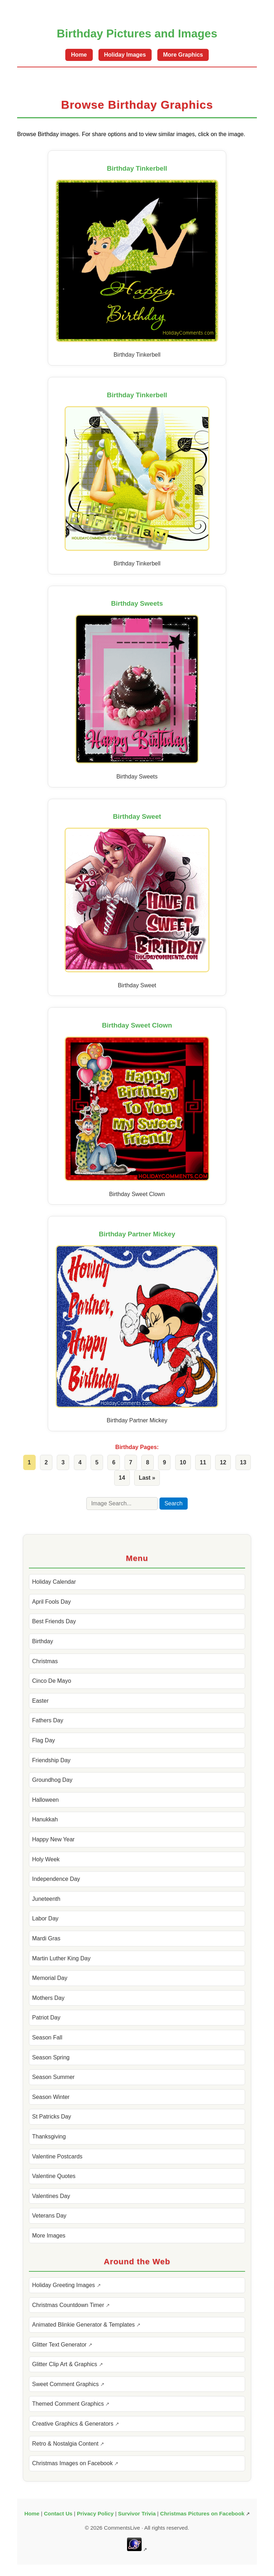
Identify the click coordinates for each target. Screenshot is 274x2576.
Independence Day (56, 1879)
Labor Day (45, 1918)
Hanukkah (45, 1819)
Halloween (45, 1800)
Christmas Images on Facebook (73, 2463)
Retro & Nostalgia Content (66, 2444)
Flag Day (43, 1740)
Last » (147, 1478)
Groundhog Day (52, 1780)
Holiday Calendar (54, 1582)
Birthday (42, 1641)
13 (243, 1462)
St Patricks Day (51, 2117)
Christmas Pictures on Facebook (202, 2513)
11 (203, 1462)
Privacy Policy (95, 2513)
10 (183, 1462)
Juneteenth (46, 1899)
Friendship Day (51, 1760)
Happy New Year (53, 1839)
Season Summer (53, 2077)
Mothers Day (48, 1998)
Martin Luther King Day (61, 1958)
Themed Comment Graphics (68, 2404)
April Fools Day (51, 1602)
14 (122, 1478)
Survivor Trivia (137, 2513)
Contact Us (58, 2513)
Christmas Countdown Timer (69, 2305)
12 (223, 1462)
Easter (40, 1701)
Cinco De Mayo (51, 1681)
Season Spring (51, 2057)
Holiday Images (125, 55)
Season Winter (51, 2097)
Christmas (45, 1661)
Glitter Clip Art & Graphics (65, 2364)
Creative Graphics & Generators (73, 2424)
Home (79, 55)
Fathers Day (47, 1720)
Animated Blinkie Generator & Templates (84, 2325)
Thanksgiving (49, 2136)
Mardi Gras (46, 1938)
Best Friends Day (54, 1621)
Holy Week (46, 1859)
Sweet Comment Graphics (66, 2384)
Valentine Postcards (57, 2156)
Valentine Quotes (54, 2176)
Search (173, 1503)
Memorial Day (49, 1978)
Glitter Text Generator (60, 2345)
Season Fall (47, 2037)
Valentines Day (51, 2196)
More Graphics (183, 55)
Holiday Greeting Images (64, 2285)
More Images (48, 2236)
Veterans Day (49, 2216)
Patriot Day (46, 2017)
